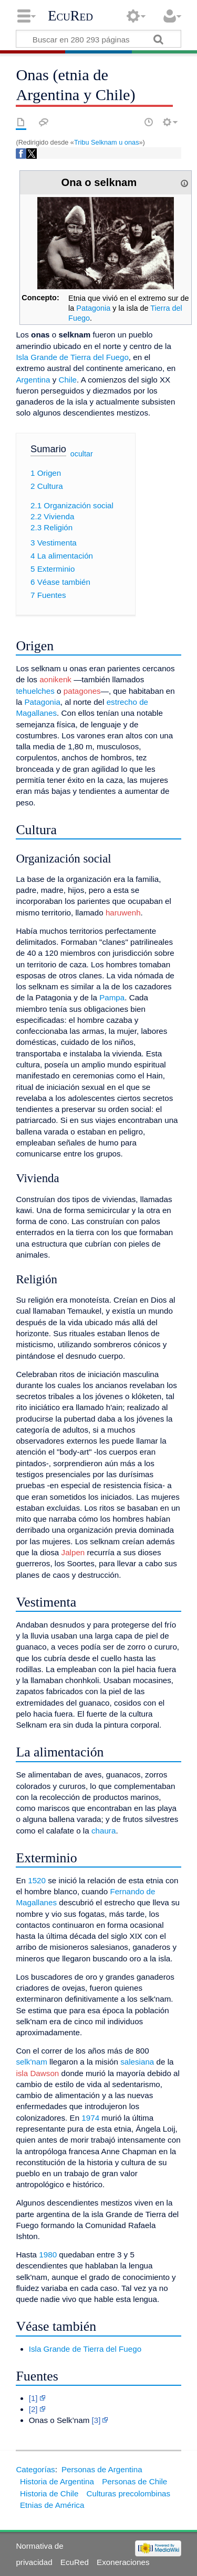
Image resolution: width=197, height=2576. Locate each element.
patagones (82, 690)
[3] (96, 2420)
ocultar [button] (81, 454)
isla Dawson (37, 2073)
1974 (90, 2117)
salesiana (137, 2061)
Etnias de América (52, 2505)
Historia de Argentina (57, 2481)
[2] (33, 2409)
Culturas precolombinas (129, 2493)
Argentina (33, 379)
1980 (48, 2254)
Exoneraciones (123, 2562)
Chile (67, 379)
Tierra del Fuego (112, 2348)
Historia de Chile (49, 2493)
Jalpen (73, 1552)
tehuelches (35, 690)
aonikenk (55, 679)
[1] (33, 2398)
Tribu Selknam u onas (106, 142)
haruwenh (123, 912)
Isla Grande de (55, 2348)
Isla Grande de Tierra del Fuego (72, 357)
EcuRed (70, 16)
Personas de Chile (134, 2481)
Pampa (112, 997)
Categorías (35, 2469)
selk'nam (31, 2061)
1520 (37, 1880)
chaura (103, 1830)
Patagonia (93, 308)
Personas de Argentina (101, 2469)
